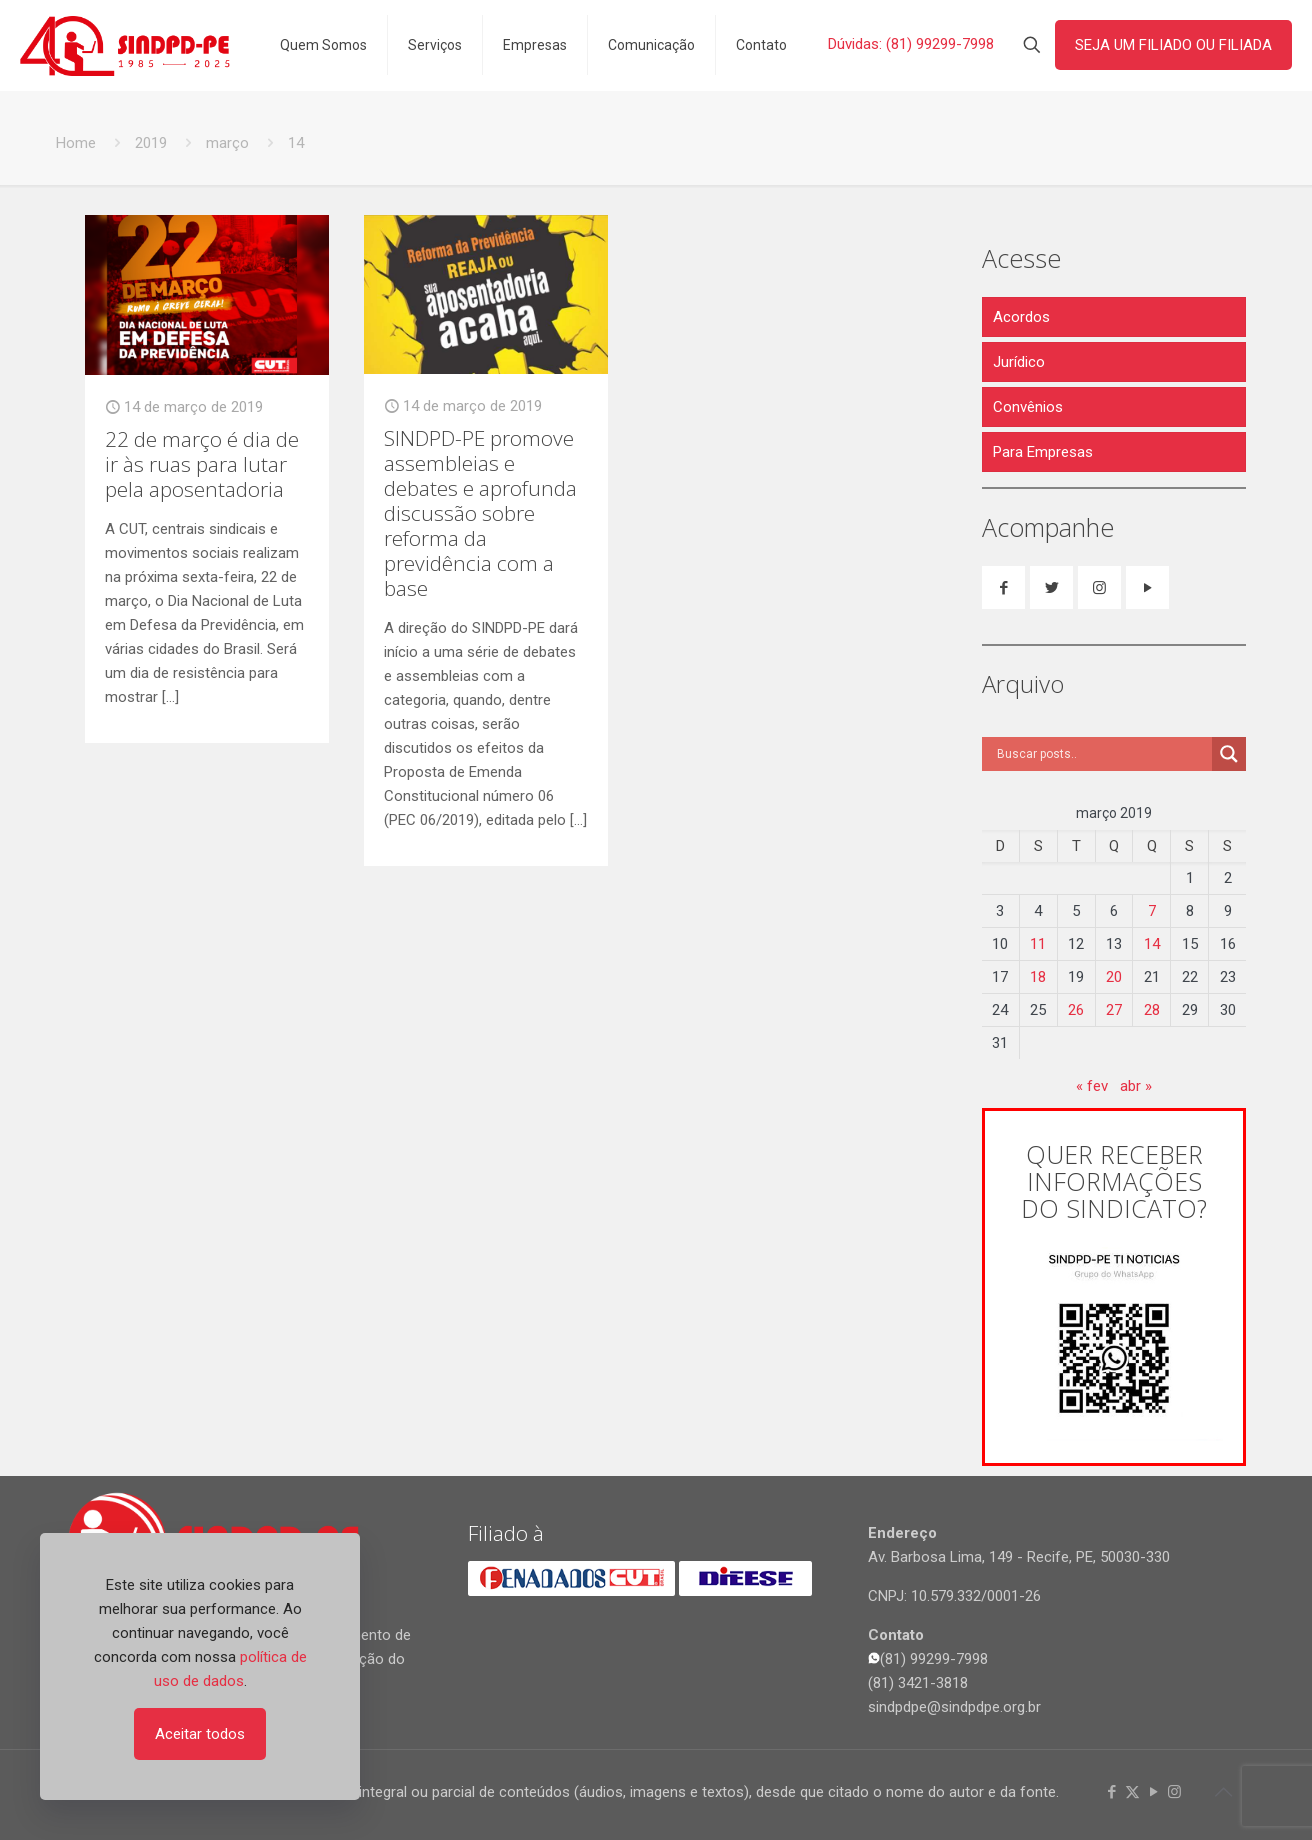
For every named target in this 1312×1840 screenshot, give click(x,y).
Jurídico (1019, 362)
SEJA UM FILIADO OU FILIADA (1173, 45)
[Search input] (1102, 754)
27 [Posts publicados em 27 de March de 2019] (1114, 1010)
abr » (1136, 1086)
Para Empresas (1043, 452)
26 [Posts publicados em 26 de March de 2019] (1076, 1010)
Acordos (1021, 317)
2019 (151, 143)
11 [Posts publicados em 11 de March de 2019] (1038, 944)
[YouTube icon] (1153, 1792)
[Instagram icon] (1174, 1792)
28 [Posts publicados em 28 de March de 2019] (1152, 1010)
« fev (1092, 1086)
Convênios (1028, 407)
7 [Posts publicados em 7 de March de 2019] (1152, 911)
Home (76, 143)
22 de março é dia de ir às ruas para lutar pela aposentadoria (202, 464)
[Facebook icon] (1111, 1792)
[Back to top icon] (1223, 1792)
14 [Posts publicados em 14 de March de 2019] (1152, 944)
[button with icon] (1003, 587)
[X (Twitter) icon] (1132, 1792)
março (227, 143)
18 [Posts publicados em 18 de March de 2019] (1038, 977)
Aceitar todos (200, 1734)
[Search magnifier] (1229, 754)
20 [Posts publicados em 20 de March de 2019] (1114, 977)
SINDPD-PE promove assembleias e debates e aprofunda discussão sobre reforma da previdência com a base (480, 513)
